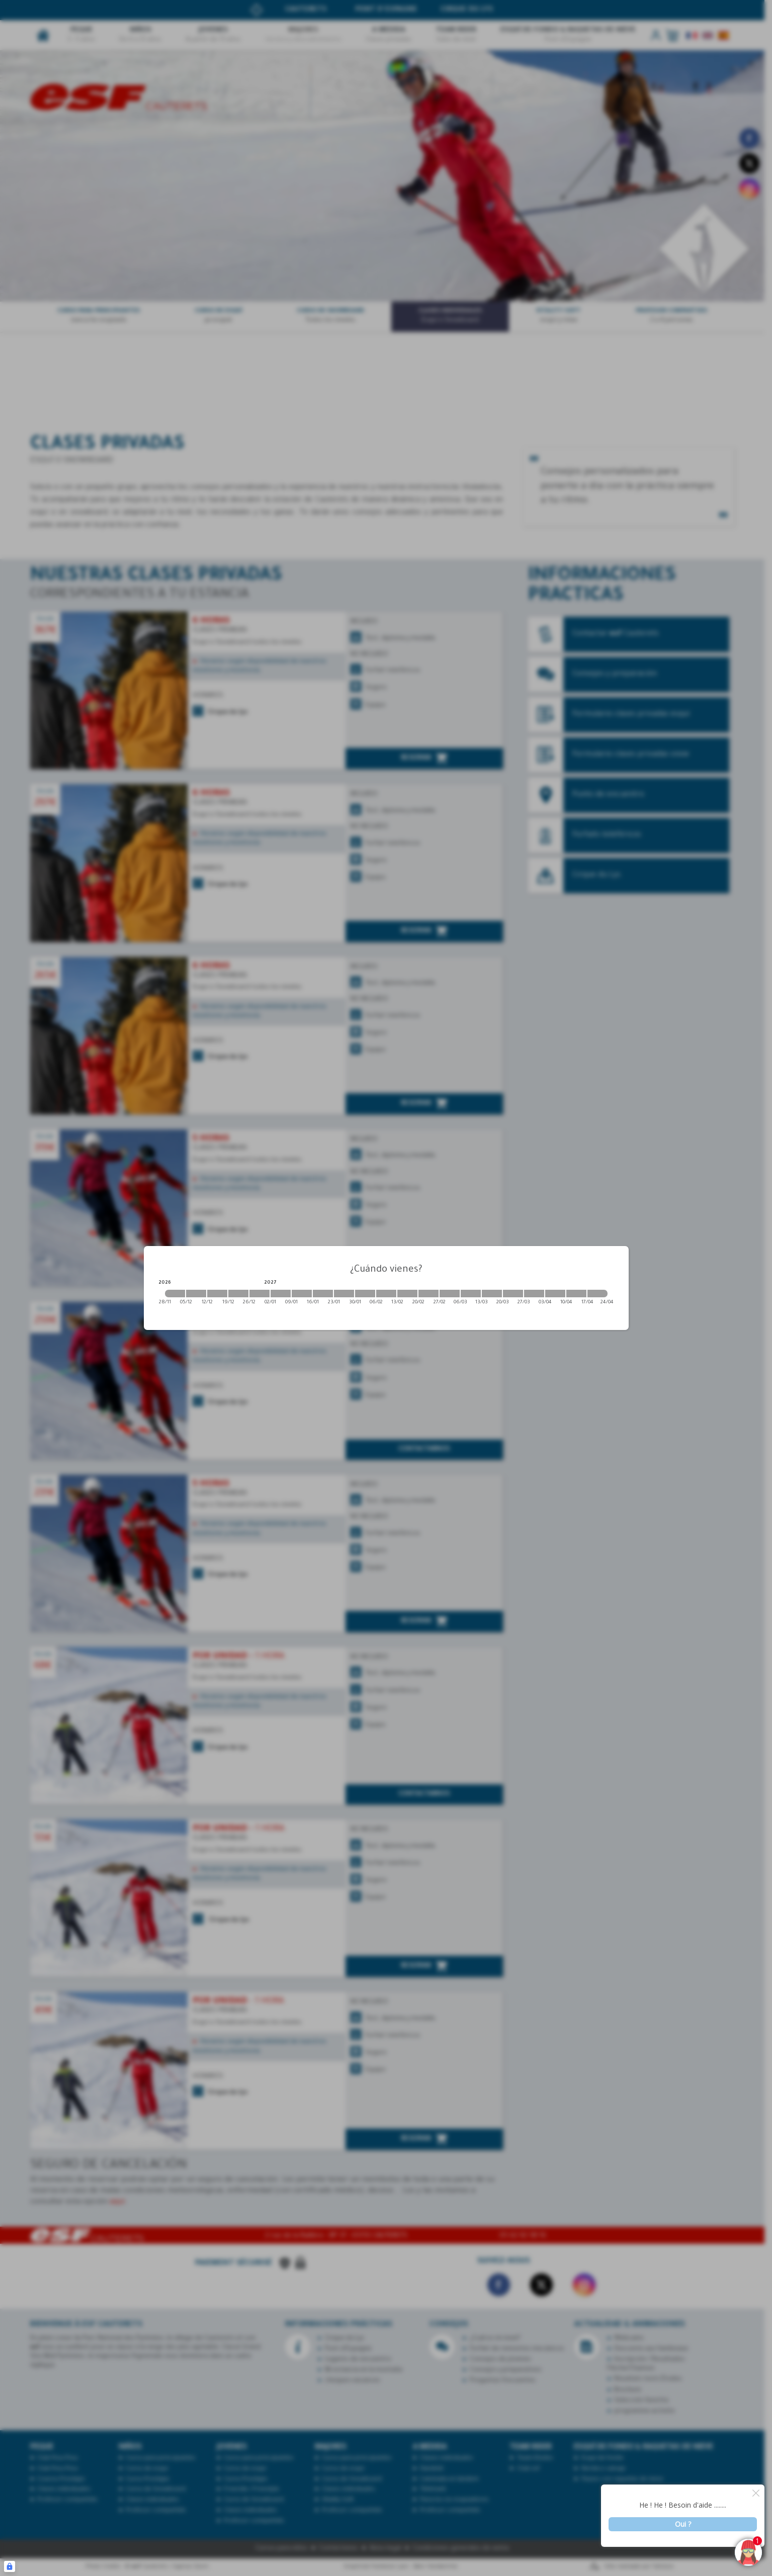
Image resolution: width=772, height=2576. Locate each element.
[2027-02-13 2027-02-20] (407, 1293)
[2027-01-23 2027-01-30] (344, 1293)
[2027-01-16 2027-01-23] (323, 1293)
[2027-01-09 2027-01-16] (302, 1293)
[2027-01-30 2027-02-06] (365, 1293)
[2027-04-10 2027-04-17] (576, 1293)
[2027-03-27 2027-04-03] (534, 1293)
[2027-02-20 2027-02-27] (428, 1293)
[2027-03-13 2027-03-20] (492, 1293)
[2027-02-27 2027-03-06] (450, 1293)
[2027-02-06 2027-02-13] (386, 1293)
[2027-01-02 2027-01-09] (281, 1293)
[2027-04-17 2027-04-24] (597, 1293)
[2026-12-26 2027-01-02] (259, 1293)
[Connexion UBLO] (9, 2566)
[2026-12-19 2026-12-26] (238, 1293)
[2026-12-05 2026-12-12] (196, 1293)
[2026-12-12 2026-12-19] (217, 1293)
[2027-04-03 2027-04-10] (555, 1293)
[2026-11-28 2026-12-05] (175, 1293)
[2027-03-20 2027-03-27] (513, 1293)
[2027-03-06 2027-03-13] (471, 1293)
